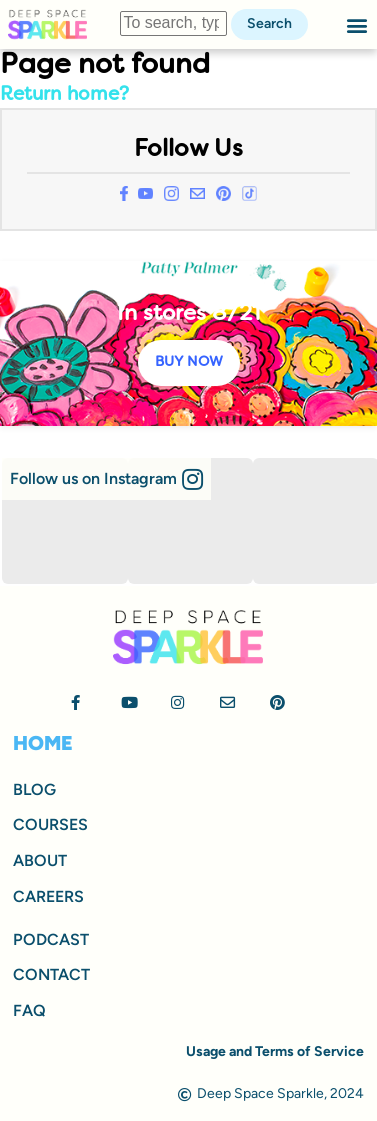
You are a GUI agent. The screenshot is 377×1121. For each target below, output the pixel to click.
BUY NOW (189, 362)
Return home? (64, 95)
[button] (357, 24)
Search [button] (269, 23)
